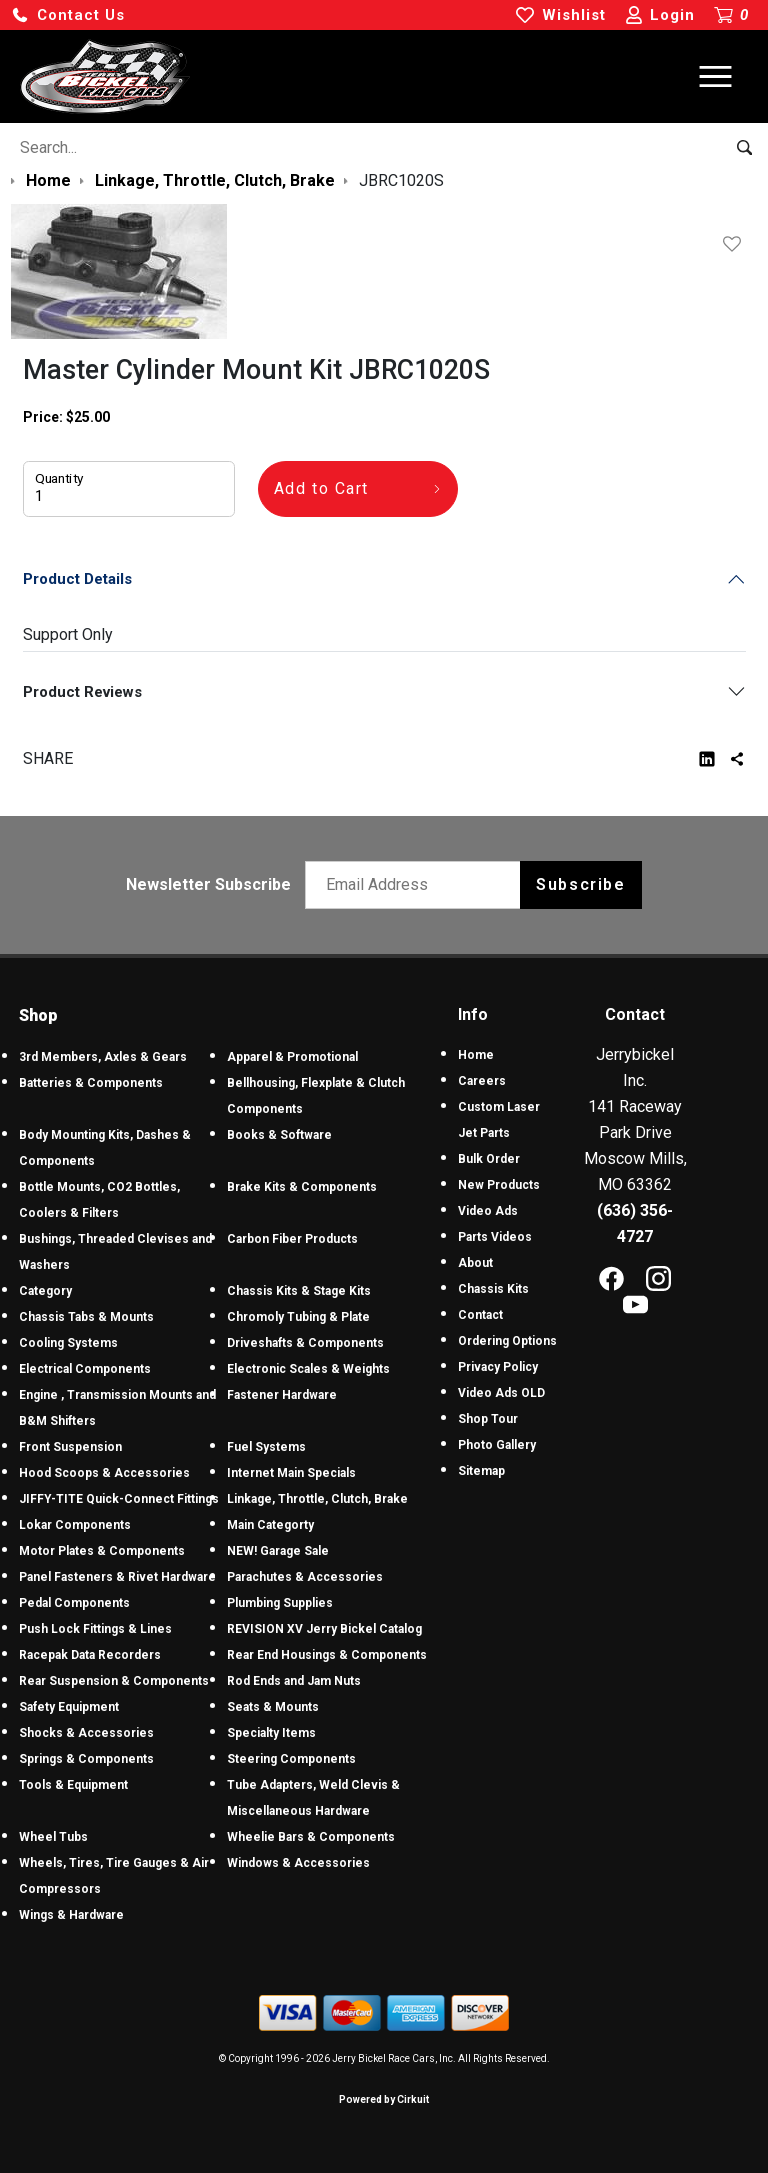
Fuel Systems (266, 1447)
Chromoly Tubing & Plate (298, 1317)
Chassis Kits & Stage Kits (299, 1291)
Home (476, 1055)
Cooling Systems (68, 1343)
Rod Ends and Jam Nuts (294, 1681)
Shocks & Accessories (86, 1733)
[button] (68, 15)
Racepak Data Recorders (90, 1655)
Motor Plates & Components (102, 1551)
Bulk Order (489, 1159)
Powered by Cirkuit (384, 2099)
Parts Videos (495, 1237)
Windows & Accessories (298, 1863)
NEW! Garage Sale (278, 1551)
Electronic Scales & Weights (308, 1369)
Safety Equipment (69, 1707)
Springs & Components (86, 1759)
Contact (480, 1315)
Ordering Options (507, 1341)
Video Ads (488, 1211)
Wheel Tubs (53, 1837)
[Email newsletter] (417, 885)
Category (45, 1291)
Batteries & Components (91, 1083)
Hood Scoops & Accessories (104, 1473)
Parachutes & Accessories (305, 1577)
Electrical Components (85, 1369)
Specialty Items (271, 1733)
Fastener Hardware (282, 1395)
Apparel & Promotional (292, 1057)
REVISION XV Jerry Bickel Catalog (324, 1629)
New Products (499, 1185)
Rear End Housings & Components (327, 1655)
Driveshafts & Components (305, 1343)
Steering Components (291, 1759)
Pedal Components (74, 1603)
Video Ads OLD (501, 1393)
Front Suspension (70, 1447)
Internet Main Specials (291, 1473)
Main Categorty (270, 1525)
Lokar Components (75, 1525)
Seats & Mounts (273, 1707)
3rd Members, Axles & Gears (103, 1057)
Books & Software (279, 1135)
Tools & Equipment (73, 1785)
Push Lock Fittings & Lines (95, 1629)
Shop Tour (488, 1419)
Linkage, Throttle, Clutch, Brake (317, 1499)
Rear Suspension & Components (114, 1681)
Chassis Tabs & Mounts (86, 1317)
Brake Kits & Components (302, 1187)
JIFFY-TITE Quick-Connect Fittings (119, 1499)
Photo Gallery (497, 1445)
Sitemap (481, 1471)
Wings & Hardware (71, 1915)
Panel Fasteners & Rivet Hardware (117, 1577)
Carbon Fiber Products (292, 1239)
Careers (482, 1081)
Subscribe (580, 884)
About (475, 1263)
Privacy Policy (498, 1367)
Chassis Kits (493, 1289)
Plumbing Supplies (280, 1603)
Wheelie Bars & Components (311, 1837)
